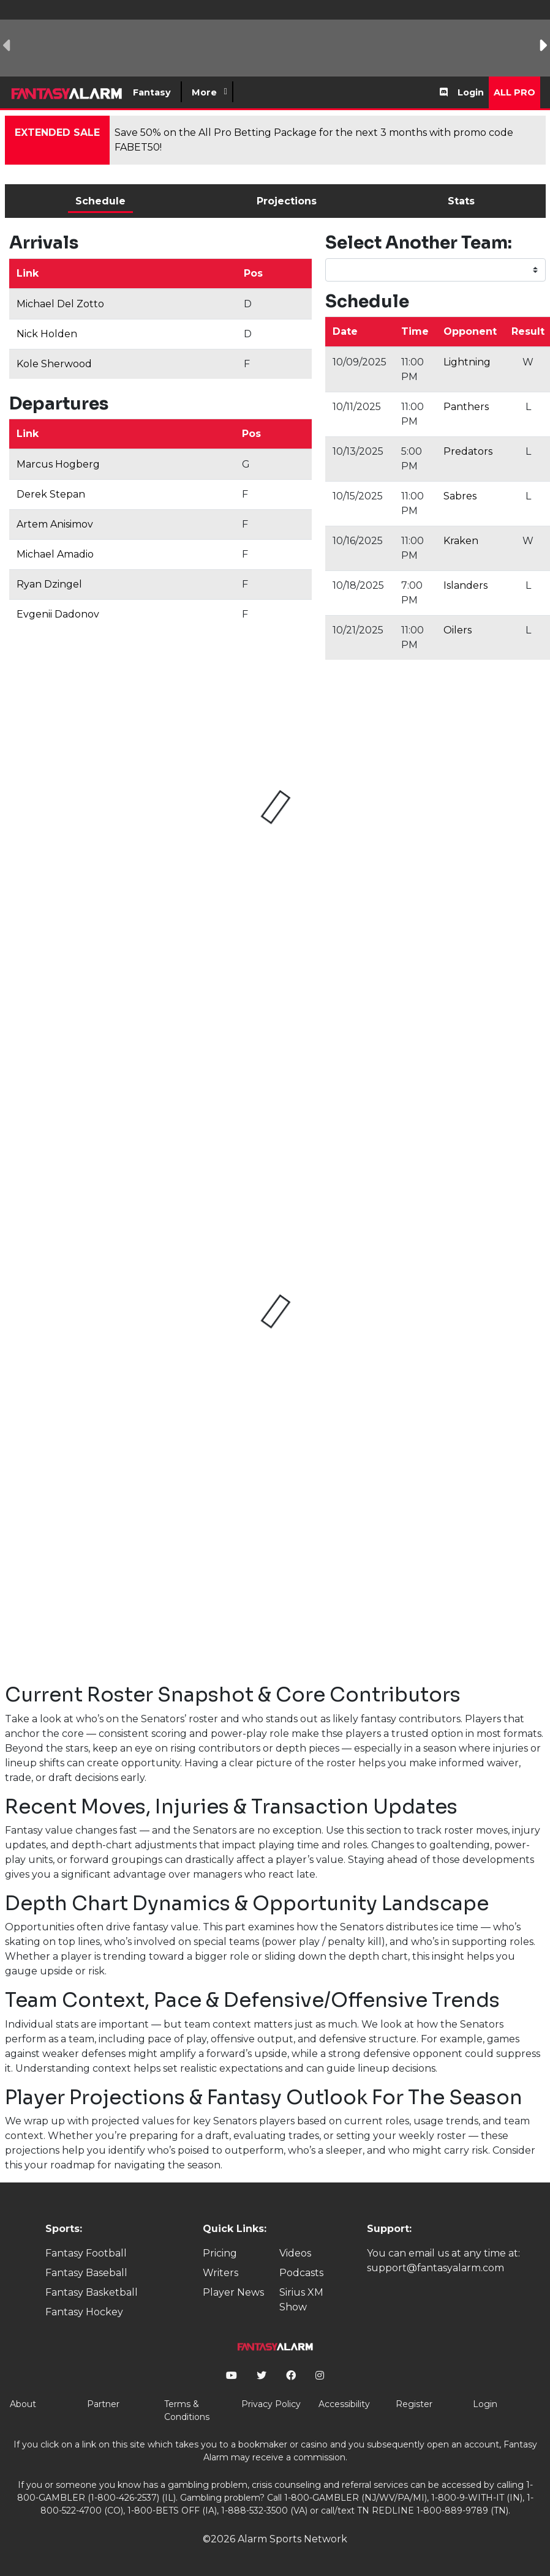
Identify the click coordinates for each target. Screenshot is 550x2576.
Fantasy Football (86, 2253)
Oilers (457, 630)
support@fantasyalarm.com (435, 2268)
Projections (287, 201)
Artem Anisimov (55, 524)
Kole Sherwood (54, 364)
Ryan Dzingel (49, 584)
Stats (461, 201)
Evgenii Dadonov (58, 614)
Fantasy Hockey (84, 2312)
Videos (295, 2253)
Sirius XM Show (301, 2300)
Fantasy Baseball (86, 2273)
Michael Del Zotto (60, 304)
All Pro (514, 92)
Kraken (460, 541)
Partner (103, 2404)
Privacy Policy (271, 2404)
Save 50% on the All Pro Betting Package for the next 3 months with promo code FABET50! (314, 140)
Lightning (467, 362)
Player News (233, 2292)
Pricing (220, 2253)
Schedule (100, 201)
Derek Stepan (51, 494)
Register (414, 2404)
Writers (220, 2273)
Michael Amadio (55, 554)
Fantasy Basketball (91, 2292)
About (23, 2404)
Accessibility (344, 2404)
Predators (467, 451)
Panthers (466, 407)
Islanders (465, 585)
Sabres (460, 496)
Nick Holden (47, 334)
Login (471, 92)
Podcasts (301, 2273)
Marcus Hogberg (58, 464)
